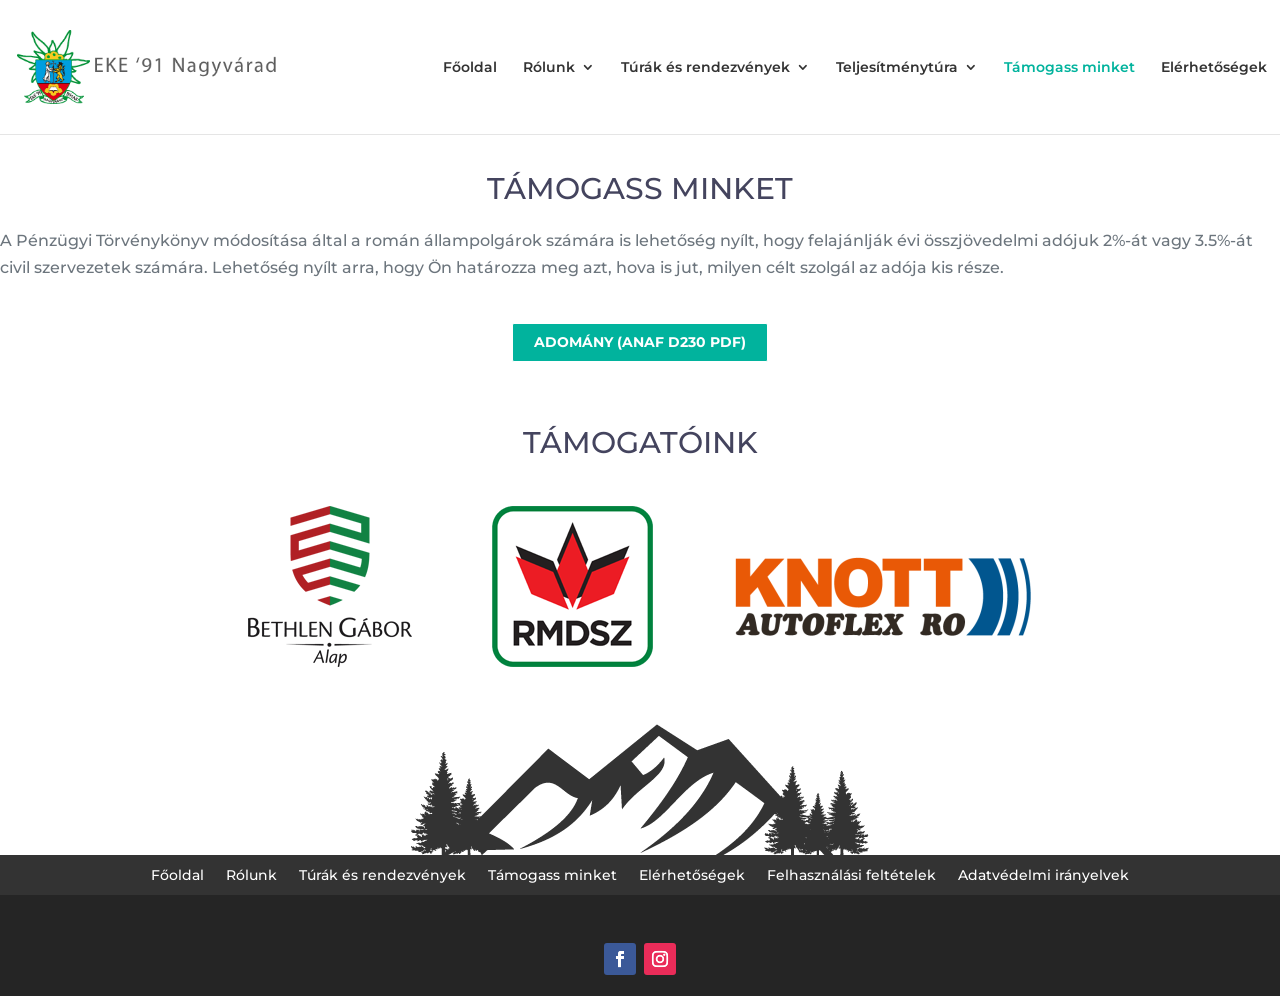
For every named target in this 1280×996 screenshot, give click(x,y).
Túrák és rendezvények (705, 68)
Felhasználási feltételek (851, 876)
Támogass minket (1069, 68)
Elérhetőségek (1214, 68)
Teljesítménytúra (897, 68)
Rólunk (549, 68)
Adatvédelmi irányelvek (1043, 876)
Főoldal (470, 68)
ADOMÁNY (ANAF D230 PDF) (640, 342)
